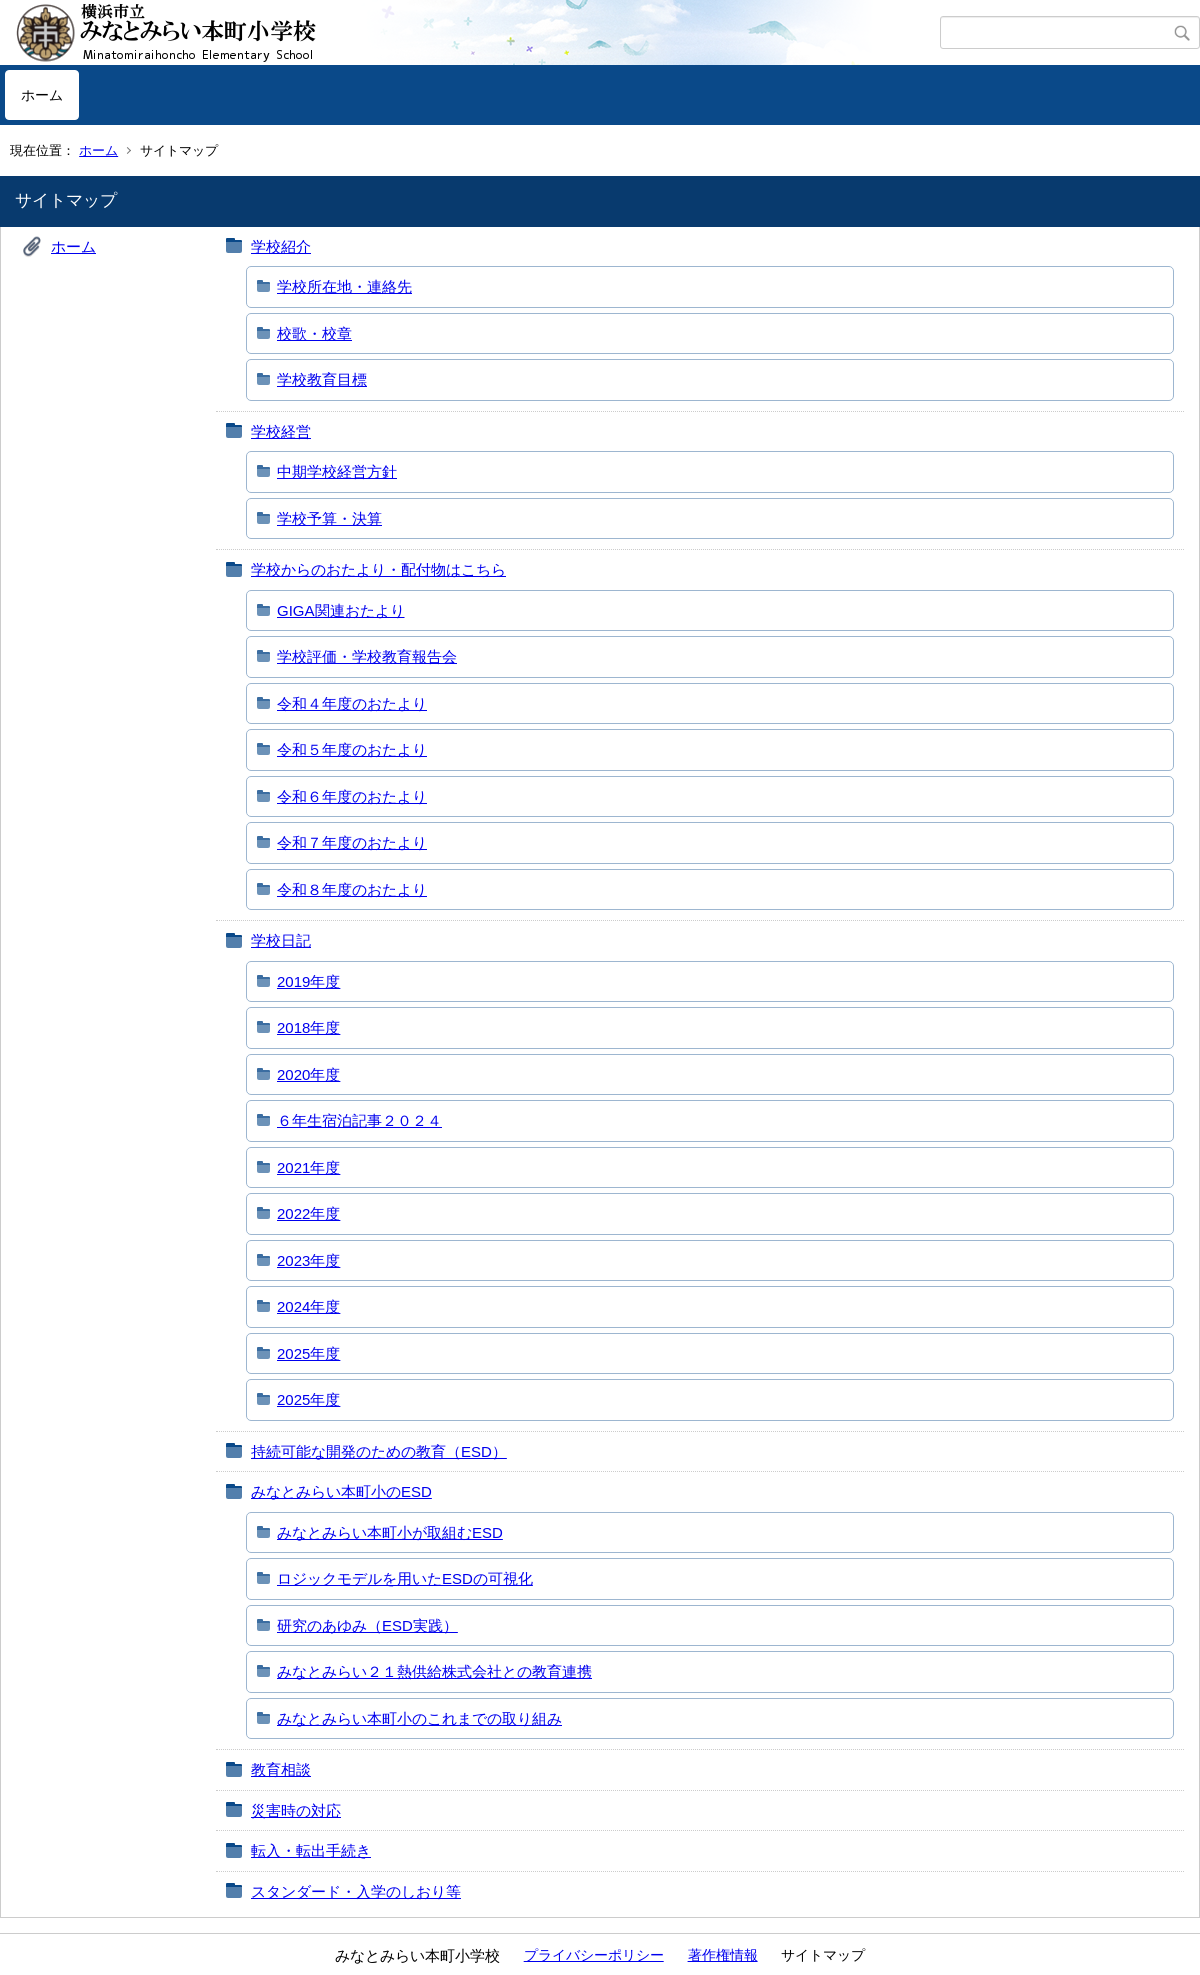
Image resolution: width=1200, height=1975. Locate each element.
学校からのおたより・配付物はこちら (378, 569)
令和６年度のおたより (352, 796)
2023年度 (308, 1260)
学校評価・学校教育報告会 (367, 656)
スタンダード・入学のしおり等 (356, 1891)
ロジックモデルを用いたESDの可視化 (405, 1578)
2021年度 (308, 1167)
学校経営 (281, 431)
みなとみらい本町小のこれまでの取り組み (419, 1718)
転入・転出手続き (311, 1850)
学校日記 (281, 940)
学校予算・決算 (329, 518)
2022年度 (308, 1213)
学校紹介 (281, 246)
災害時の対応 (296, 1810)
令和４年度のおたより (352, 703)
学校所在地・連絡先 (344, 286)
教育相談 (281, 1769)
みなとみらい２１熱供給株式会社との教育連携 (434, 1671)
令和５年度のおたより (352, 749)
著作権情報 (723, 1955)
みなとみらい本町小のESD (341, 1491)
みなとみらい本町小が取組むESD (390, 1532)
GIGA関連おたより (341, 610)
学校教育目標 (322, 379)
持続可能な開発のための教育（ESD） (379, 1451)
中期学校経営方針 (337, 471)
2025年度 (308, 1353)
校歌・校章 (314, 333)
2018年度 (308, 1027)
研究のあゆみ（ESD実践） (367, 1625)
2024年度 (308, 1306)
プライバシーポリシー (594, 1955)
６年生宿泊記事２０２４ (359, 1120)
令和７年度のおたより (352, 842)
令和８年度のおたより (352, 889)
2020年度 (308, 1074)
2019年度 (308, 981)
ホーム (42, 95)
